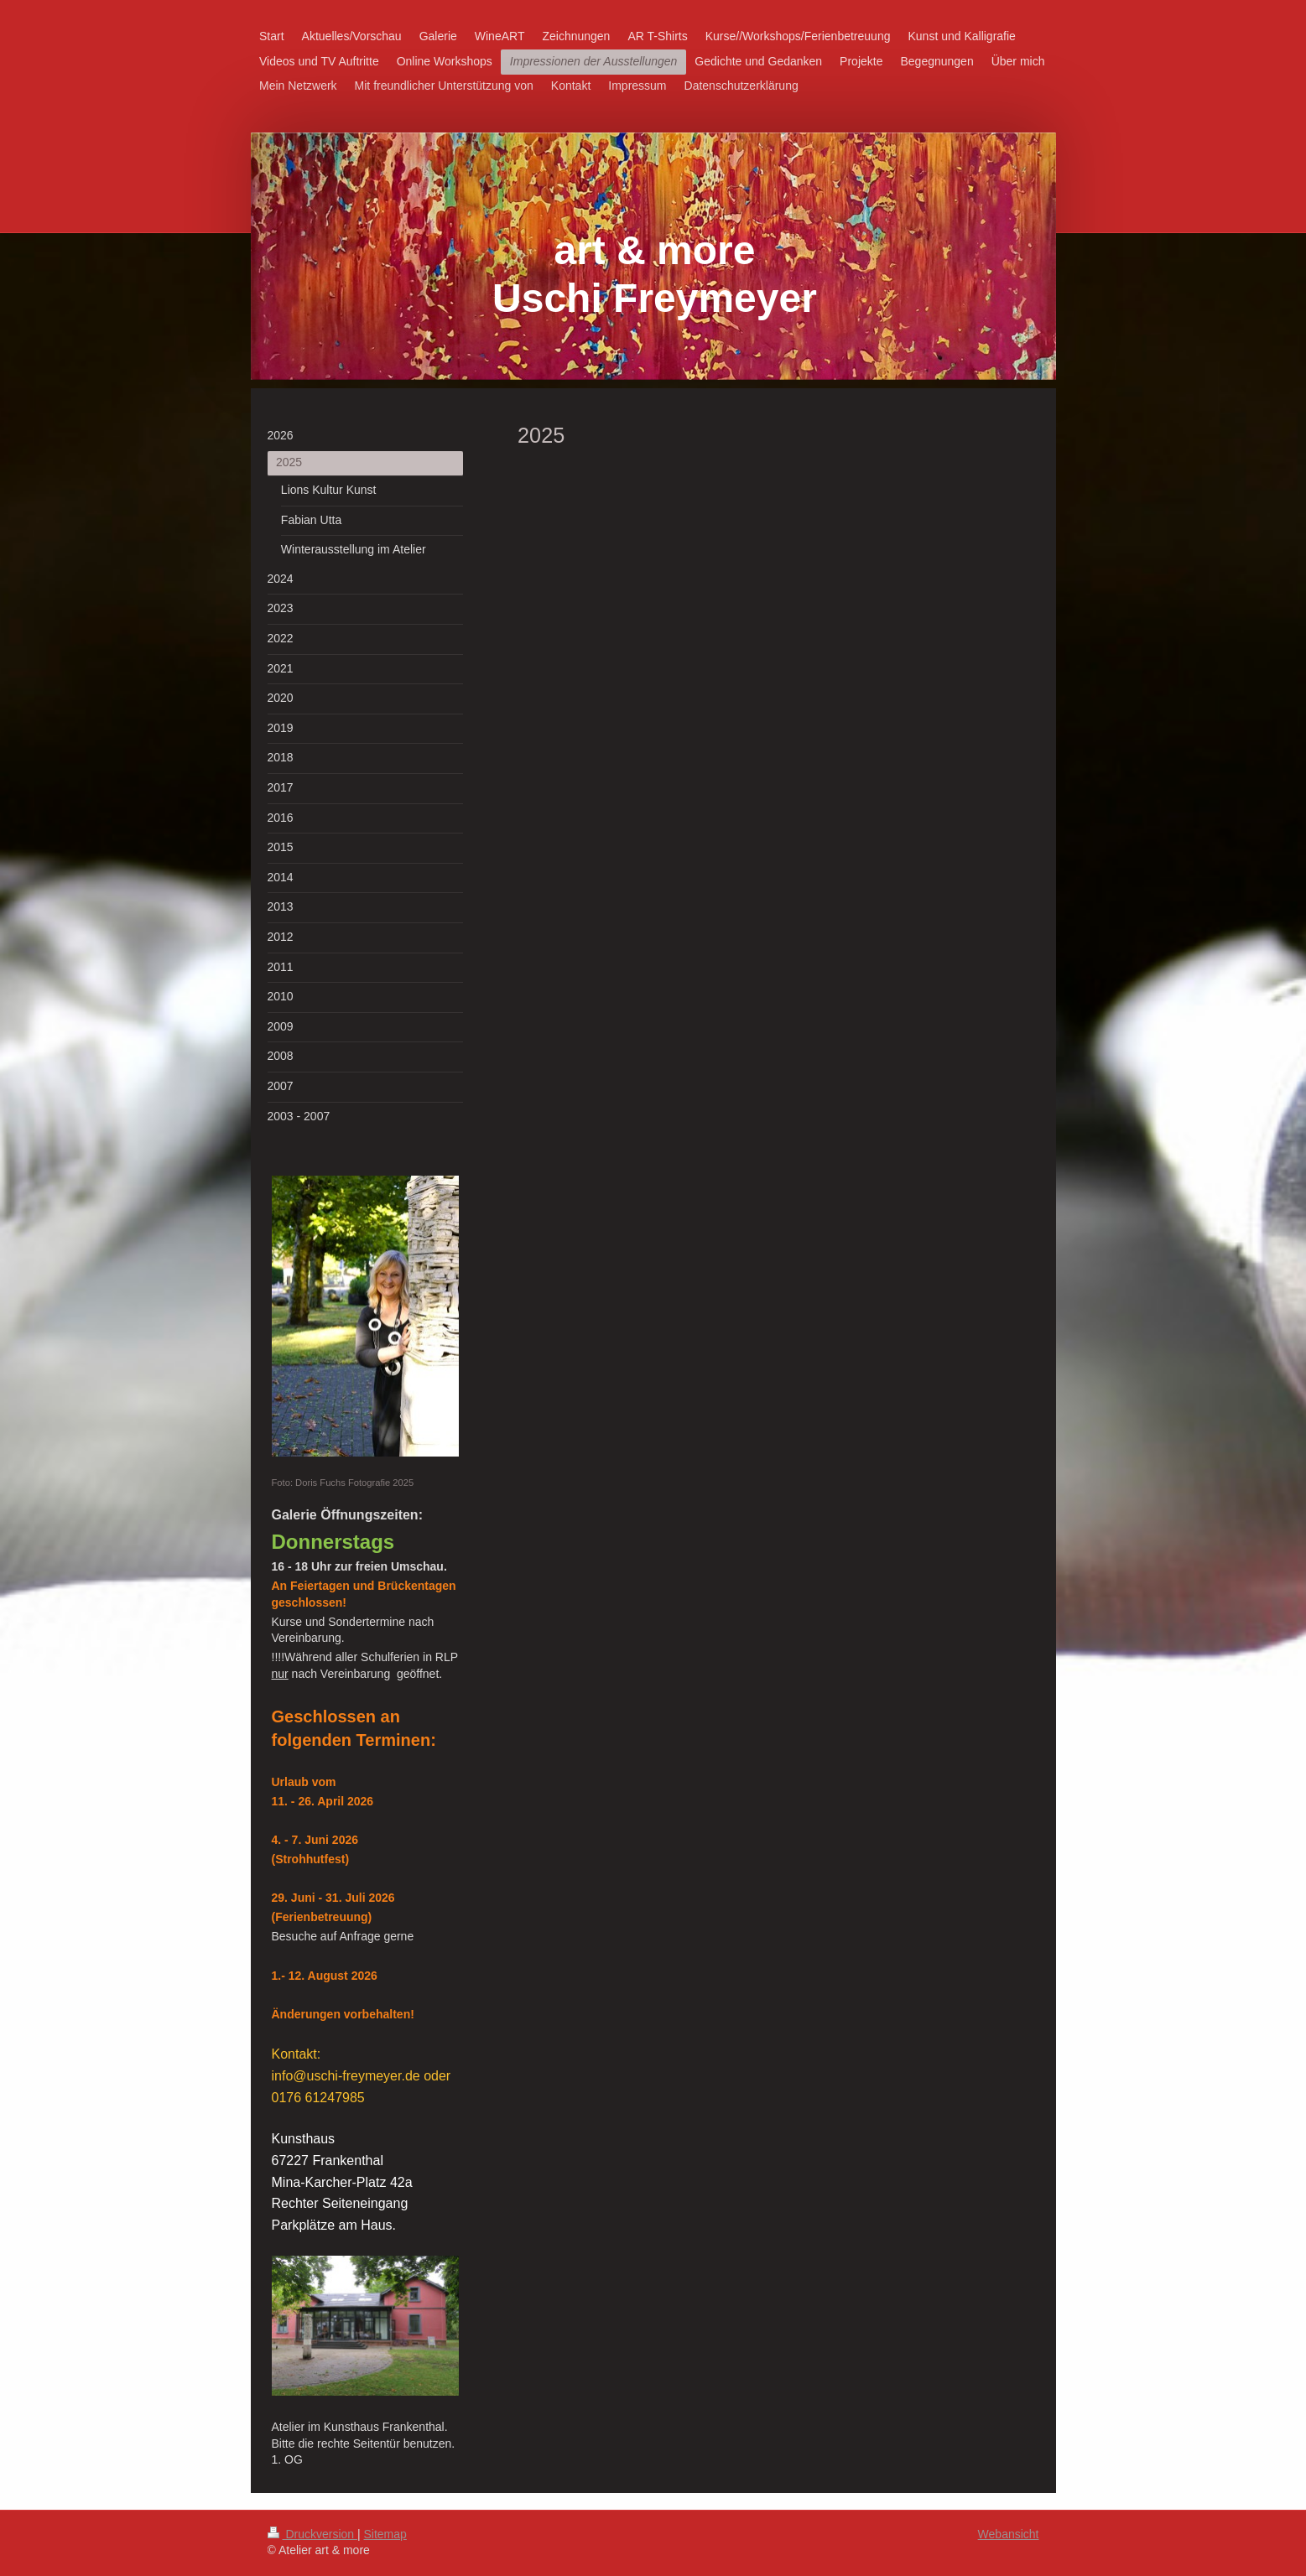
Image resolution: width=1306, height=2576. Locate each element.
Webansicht (1008, 2534)
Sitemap (385, 2534)
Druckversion (312, 2534)
